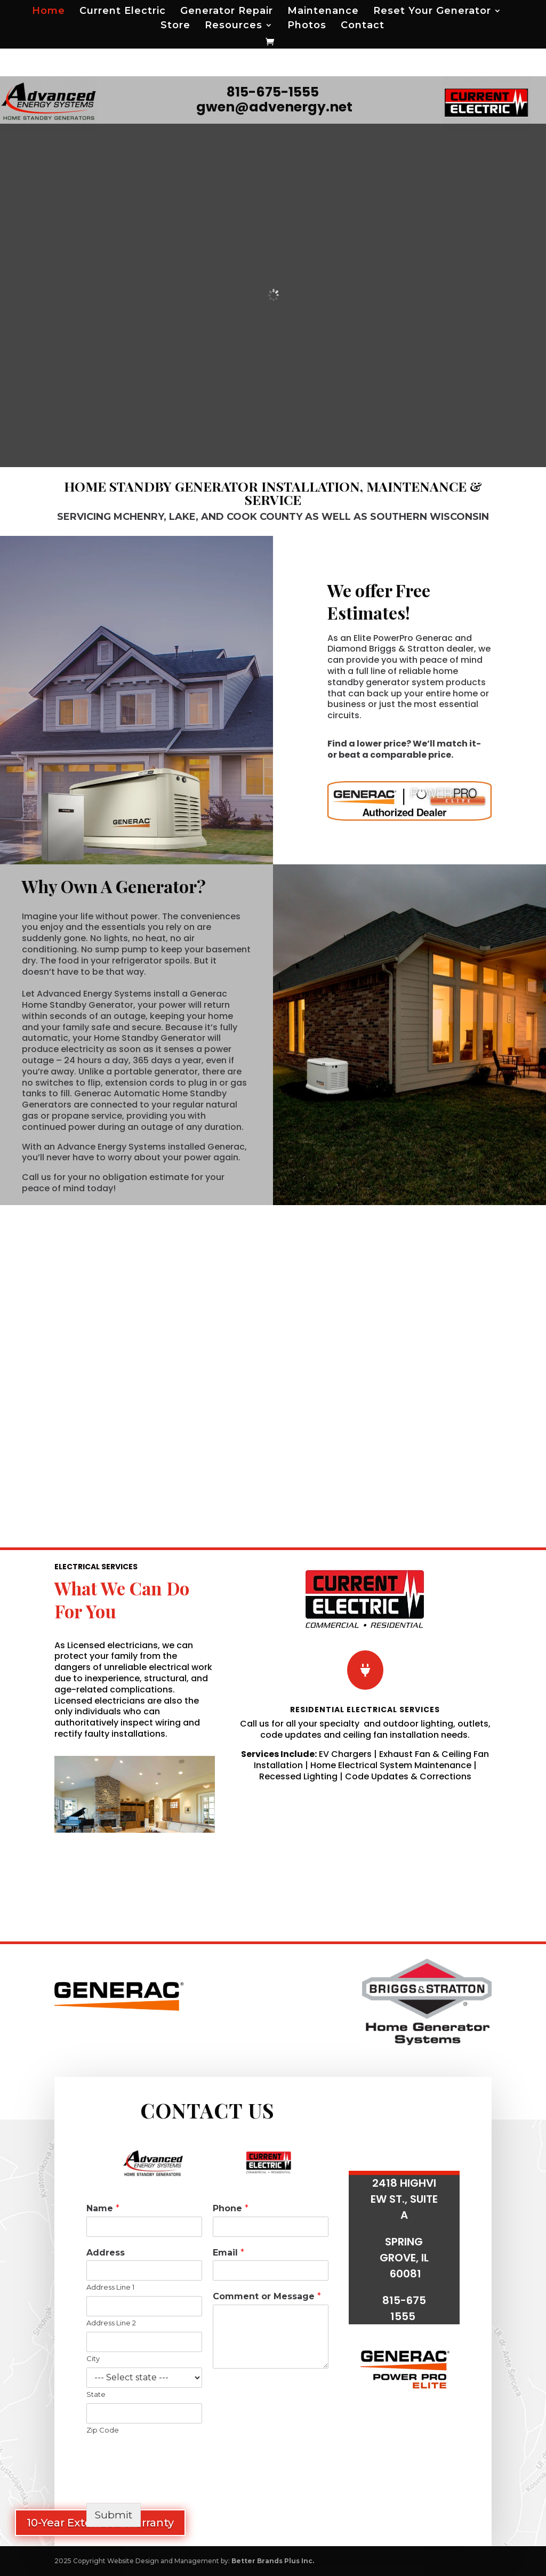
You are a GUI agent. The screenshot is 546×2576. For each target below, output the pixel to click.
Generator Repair (226, 12)
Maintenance (323, 12)
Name (102, 2208)
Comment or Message (267, 2296)
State (96, 2394)
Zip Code (102, 2430)
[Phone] (270, 2227)
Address (105, 2253)
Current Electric (122, 12)
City (93, 2358)
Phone (230, 2208)
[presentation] (167, 2485)
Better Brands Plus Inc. (272, 2561)
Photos (306, 26)
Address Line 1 (110, 2287)
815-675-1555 (273, 92)
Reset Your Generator (432, 12)
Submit (113, 2515)
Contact (362, 26)
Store (175, 26)
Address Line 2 (111, 2322)
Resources (233, 26)
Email (228, 2253)
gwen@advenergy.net (274, 107)
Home (48, 12)
